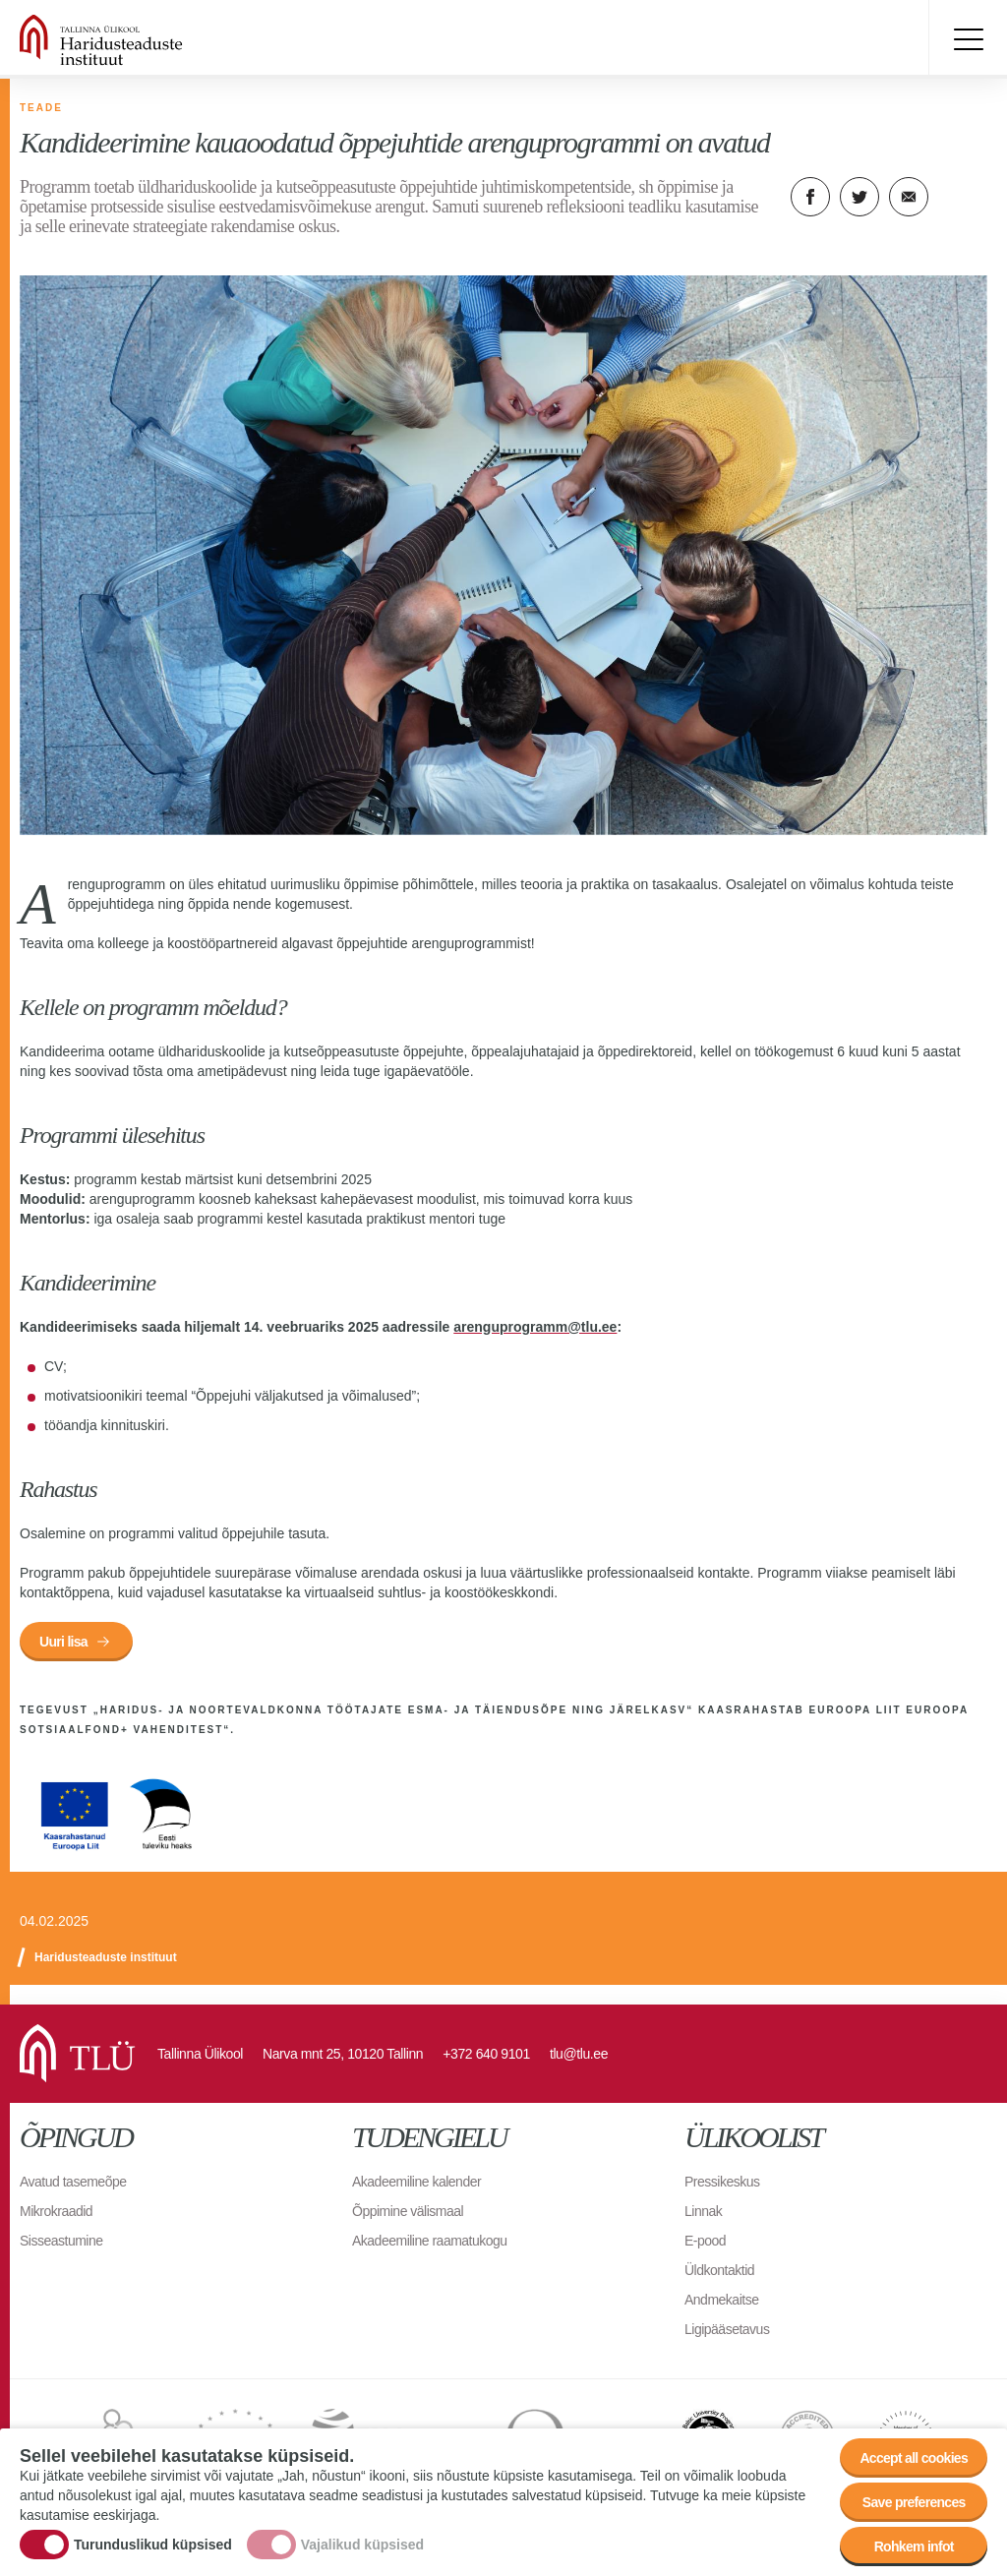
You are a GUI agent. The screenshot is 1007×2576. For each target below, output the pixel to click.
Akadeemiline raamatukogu (429, 2240)
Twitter (859, 196)
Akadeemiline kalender (416, 2181)
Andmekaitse (721, 2299)
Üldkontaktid (719, 2270)
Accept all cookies (913, 2460)
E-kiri (908, 196)
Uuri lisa (63, 1641)
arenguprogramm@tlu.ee (535, 1327)
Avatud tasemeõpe (73, 2181)
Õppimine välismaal (407, 2211)
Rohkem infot (914, 2548)
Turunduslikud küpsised (153, 2545)
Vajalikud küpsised (362, 2545)
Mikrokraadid (56, 2211)
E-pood (705, 2240)
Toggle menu (967, 39)
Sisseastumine (61, 2240)
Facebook (810, 196)
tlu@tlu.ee (579, 2054)
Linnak (703, 2211)
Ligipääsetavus (726, 2329)
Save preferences (914, 2504)
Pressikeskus (721, 2181)
